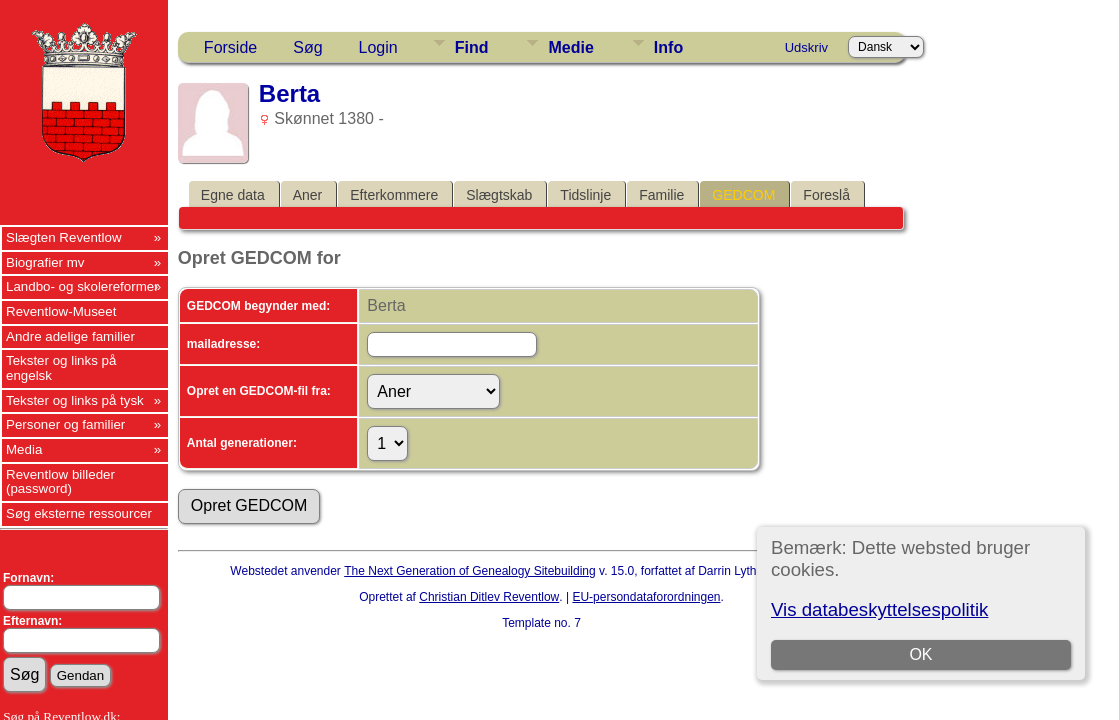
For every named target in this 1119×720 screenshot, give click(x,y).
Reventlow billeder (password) (60, 482)
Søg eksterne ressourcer (79, 513)
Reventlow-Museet (61, 311)
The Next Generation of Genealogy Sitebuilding (470, 571)
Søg (307, 47)
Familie (661, 195)
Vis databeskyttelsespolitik (879, 609)
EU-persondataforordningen (646, 597)
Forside (230, 47)
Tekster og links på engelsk (61, 368)
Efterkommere (394, 195)
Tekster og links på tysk (75, 400)
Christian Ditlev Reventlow (489, 597)
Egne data (233, 195)
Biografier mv (45, 262)
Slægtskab (499, 195)
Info (668, 47)
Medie (570, 47)
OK (921, 654)
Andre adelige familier (70, 336)
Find (472, 47)
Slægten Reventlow (64, 237)
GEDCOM (743, 195)
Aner (308, 195)
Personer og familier (65, 424)
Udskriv (806, 47)
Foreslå (826, 195)
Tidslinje (585, 195)
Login (378, 47)
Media (24, 449)
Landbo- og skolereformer (82, 286)
